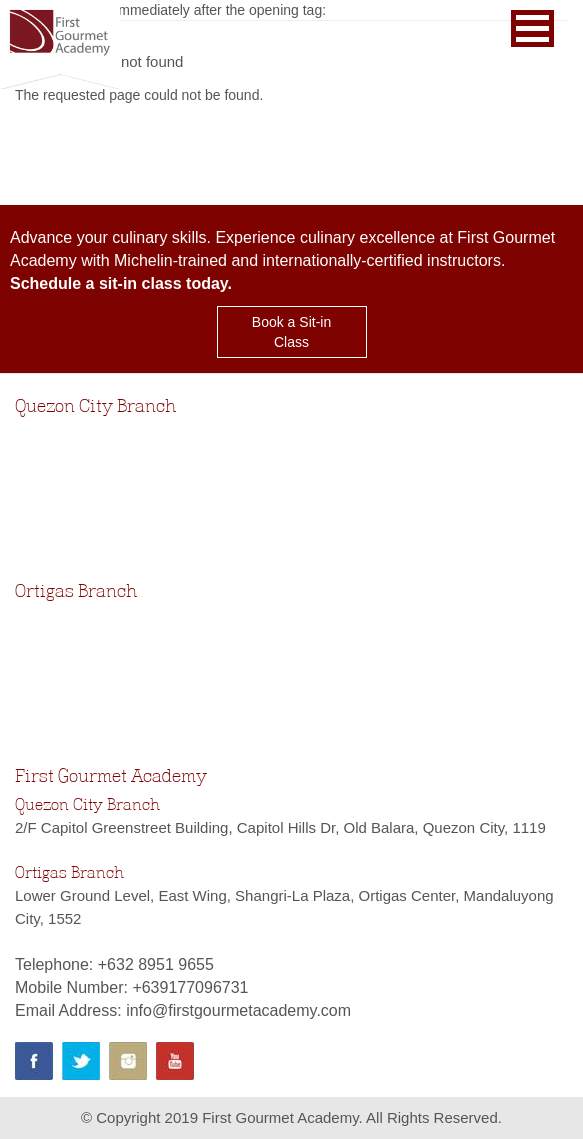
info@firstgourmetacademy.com (238, 1010)
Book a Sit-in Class (291, 332)
